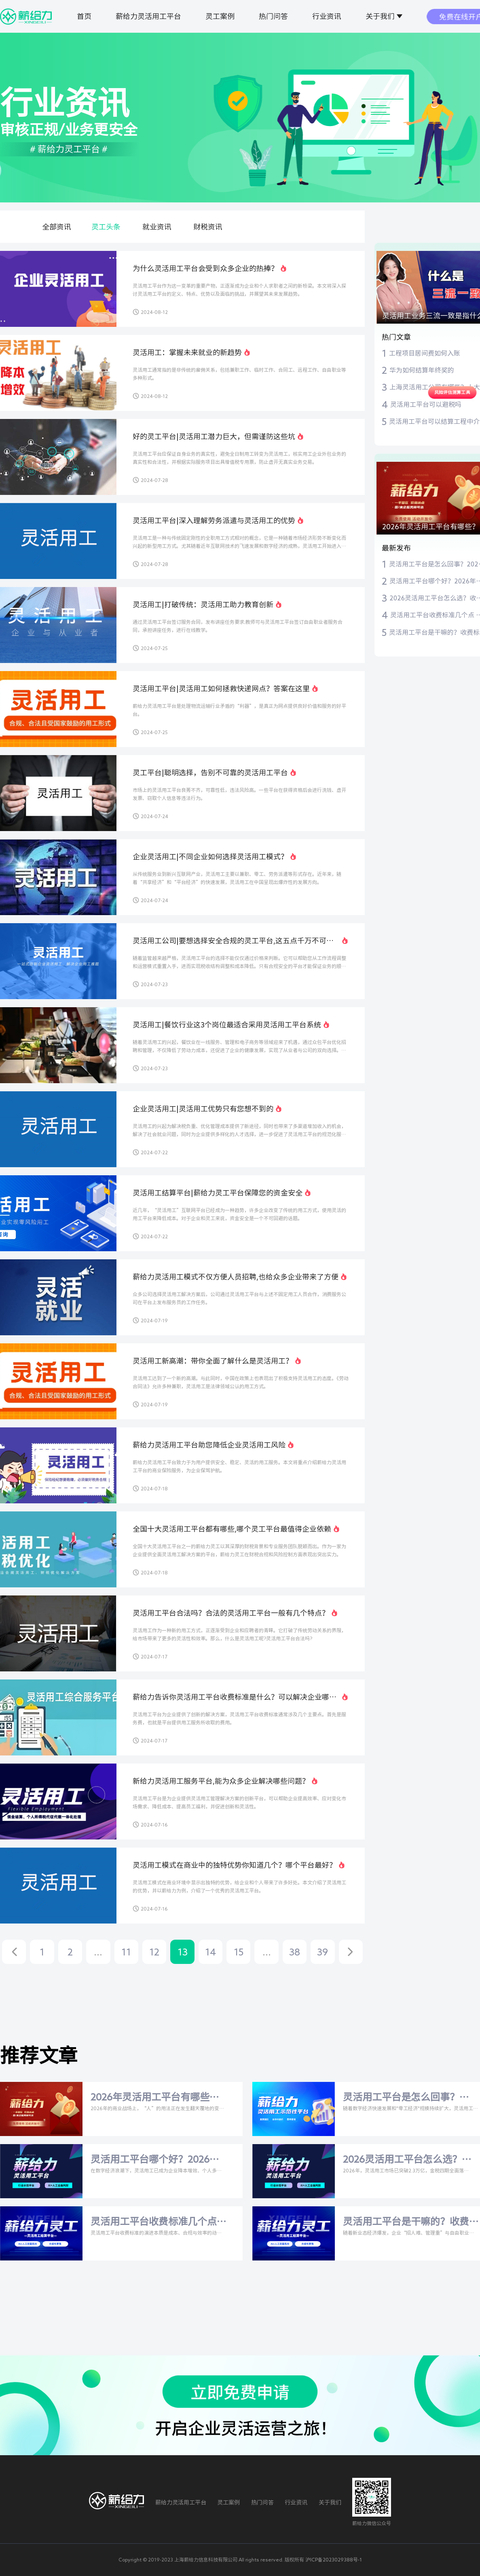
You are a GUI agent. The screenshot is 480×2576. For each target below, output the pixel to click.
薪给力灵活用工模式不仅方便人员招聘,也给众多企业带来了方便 (235, 1276)
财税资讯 (207, 226)
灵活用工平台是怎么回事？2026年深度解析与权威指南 (402, 2098)
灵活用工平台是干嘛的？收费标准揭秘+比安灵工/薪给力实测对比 (406, 2222)
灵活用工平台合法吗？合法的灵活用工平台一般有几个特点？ (231, 1612)
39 (322, 1952)
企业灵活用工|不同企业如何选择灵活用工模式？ (210, 856)
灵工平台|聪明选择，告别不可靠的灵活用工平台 (210, 772)
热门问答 (273, 16)
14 (210, 1952)
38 (294, 1952)
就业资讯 (156, 226)
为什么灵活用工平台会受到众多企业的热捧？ (205, 268)
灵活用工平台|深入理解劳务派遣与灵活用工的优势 (214, 520)
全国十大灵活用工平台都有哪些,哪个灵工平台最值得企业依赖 (232, 1528)
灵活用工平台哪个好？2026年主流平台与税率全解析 (155, 2160)
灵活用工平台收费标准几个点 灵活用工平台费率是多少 (154, 2222)
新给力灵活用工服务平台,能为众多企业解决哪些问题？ (221, 1781)
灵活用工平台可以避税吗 (425, 404)
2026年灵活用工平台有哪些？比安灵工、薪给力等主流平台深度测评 (155, 2098)
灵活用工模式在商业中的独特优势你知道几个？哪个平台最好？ (234, 1865)
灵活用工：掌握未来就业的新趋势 (187, 352)
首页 (84, 16)
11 (126, 1952)
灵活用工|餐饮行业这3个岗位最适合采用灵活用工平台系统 (227, 1024)
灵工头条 (106, 226)
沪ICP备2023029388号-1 (333, 2559)
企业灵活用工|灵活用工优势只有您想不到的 (203, 1108)
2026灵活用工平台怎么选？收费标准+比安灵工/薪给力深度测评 (407, 2160)
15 (238, 1952)
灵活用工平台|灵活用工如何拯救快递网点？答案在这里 (221, 688)
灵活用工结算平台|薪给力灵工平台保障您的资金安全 (217, 1192)
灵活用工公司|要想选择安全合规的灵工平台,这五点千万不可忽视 (233, 941)
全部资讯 (56, 226)
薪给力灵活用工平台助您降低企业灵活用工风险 (209, 1444)
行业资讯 (326, 16)
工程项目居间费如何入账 (424, 353)
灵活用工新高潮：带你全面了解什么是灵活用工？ (213, 1360)
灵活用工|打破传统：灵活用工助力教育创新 (203, 604)
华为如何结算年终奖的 (421, 370)
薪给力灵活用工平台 (148, 16)
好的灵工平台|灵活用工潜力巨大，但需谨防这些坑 (214, 436)
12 (154, 1952)
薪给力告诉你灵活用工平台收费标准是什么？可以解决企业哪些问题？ (234, 1697)
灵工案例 (220, 16)
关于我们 (380, 16)
